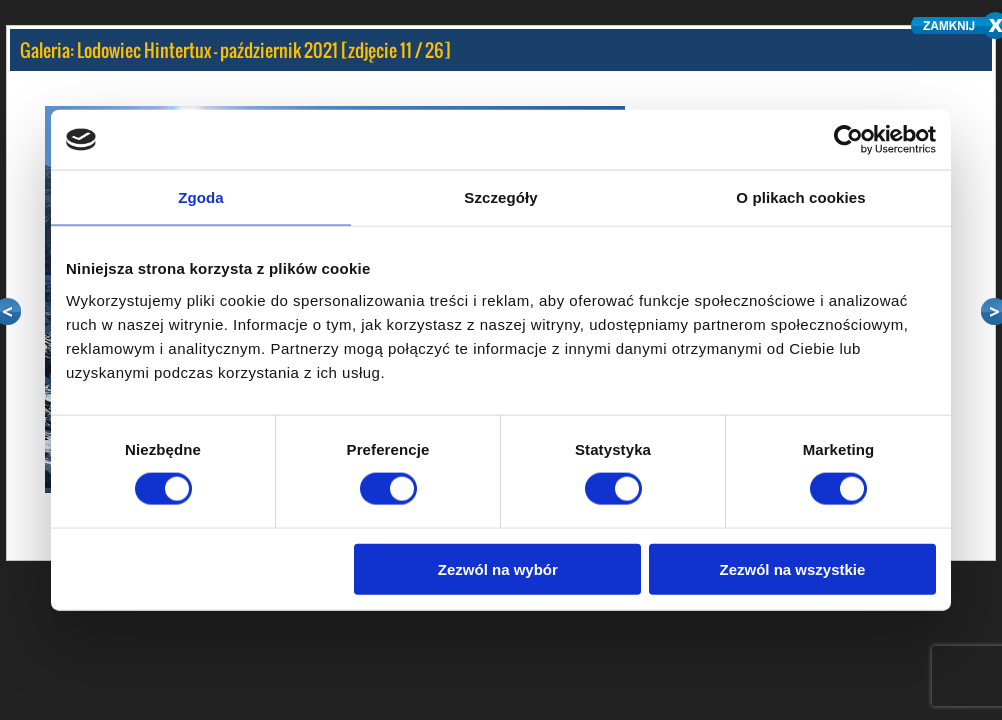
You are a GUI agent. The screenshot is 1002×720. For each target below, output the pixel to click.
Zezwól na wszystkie (793, 568)
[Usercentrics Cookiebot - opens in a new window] (848, 140)
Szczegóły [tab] (500, 197)
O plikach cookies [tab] (800, 197)
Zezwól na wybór (498, 568)
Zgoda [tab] (201, 197)
